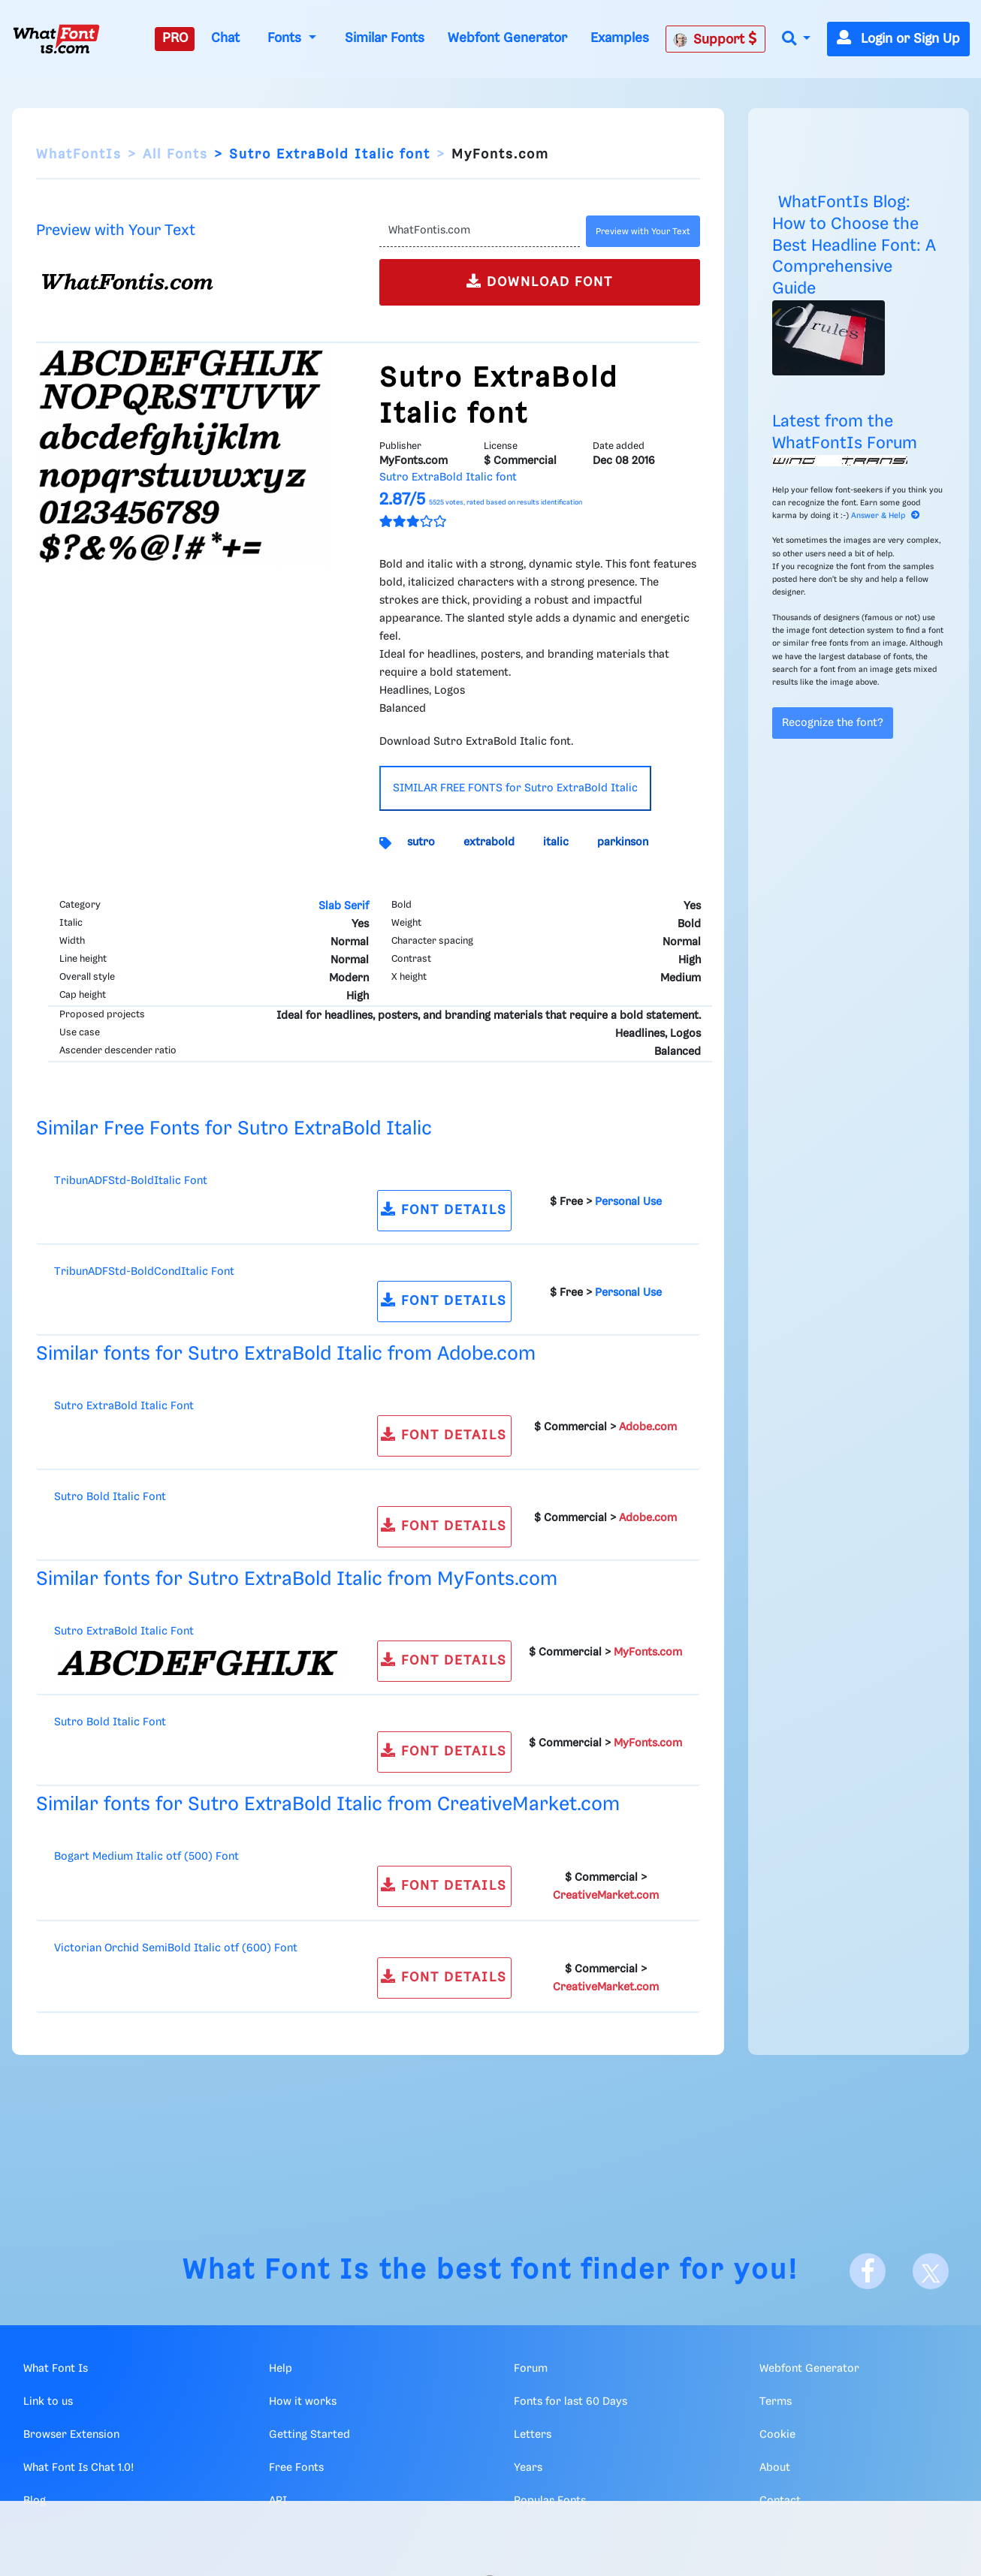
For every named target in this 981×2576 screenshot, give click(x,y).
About (774, 2468)
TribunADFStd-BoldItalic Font (130, 1181)
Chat (225, 38)
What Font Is (276, 2270)
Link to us (48, 2402)
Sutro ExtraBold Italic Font (124, 1406)
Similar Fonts (384, 38)
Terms (775, 2402)
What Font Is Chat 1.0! (78, 2468)
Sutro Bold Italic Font (110, 1497)
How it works (303, 2402)
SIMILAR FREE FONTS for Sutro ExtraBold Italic (515, 788)
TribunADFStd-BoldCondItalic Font (144, 1272)
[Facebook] (868, 2271)
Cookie (777, 2435)
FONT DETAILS (444, 1209)
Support (715, 39)
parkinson (622, 842)
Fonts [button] (286, 38)
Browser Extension (71, 2435)
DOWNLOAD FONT (539, 281)
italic (556, 842)
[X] (931, 2271)
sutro (421, 842)
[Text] (479, 231)
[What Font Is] (56, 39)
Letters (532, 2435)
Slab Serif (343, 906)
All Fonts (175, 154)
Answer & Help (885, 515)
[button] (796, 39)
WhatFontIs (79, 154)
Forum (531, 2369)
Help (280, 2369)
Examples (619, 38)
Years (528, 2468)
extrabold (489, 842)
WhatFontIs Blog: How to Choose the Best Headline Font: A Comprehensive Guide (854, 245)
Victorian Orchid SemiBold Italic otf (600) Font (175, 1948)
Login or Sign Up (898, 39)
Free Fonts (296, 2468)
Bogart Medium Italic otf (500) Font (146, 1857)
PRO (175, 38)
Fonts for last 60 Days (570, 2402)
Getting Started (309, 2435)
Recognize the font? (832, 723)
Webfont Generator (507, 38)
